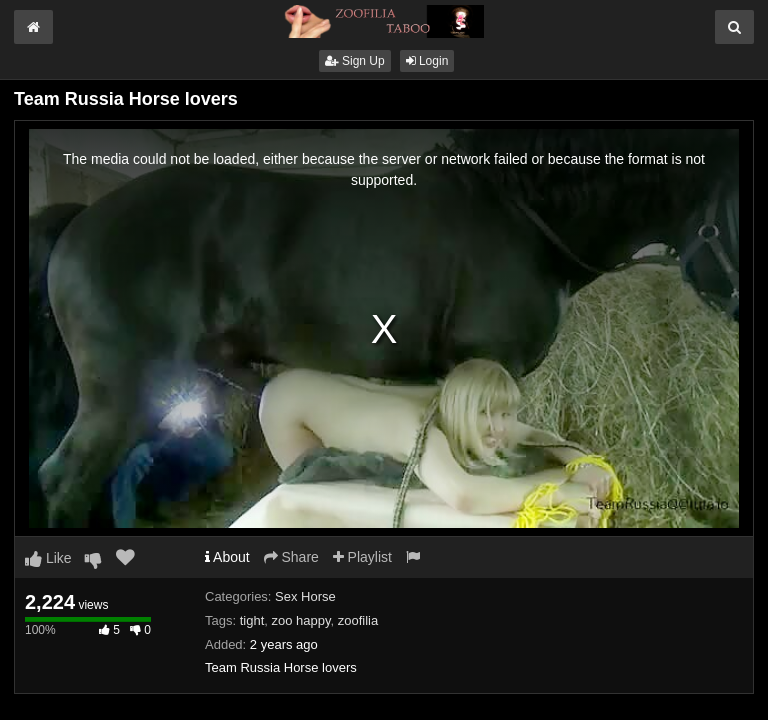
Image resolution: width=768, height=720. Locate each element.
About (227, 557)
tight (252, 620)
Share (291, 557)
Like (48, 558)
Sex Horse (305, 596)
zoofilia (358, 620)
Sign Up (355, 61)
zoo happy (301, 620)
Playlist (362, 557)
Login (427, 61)
